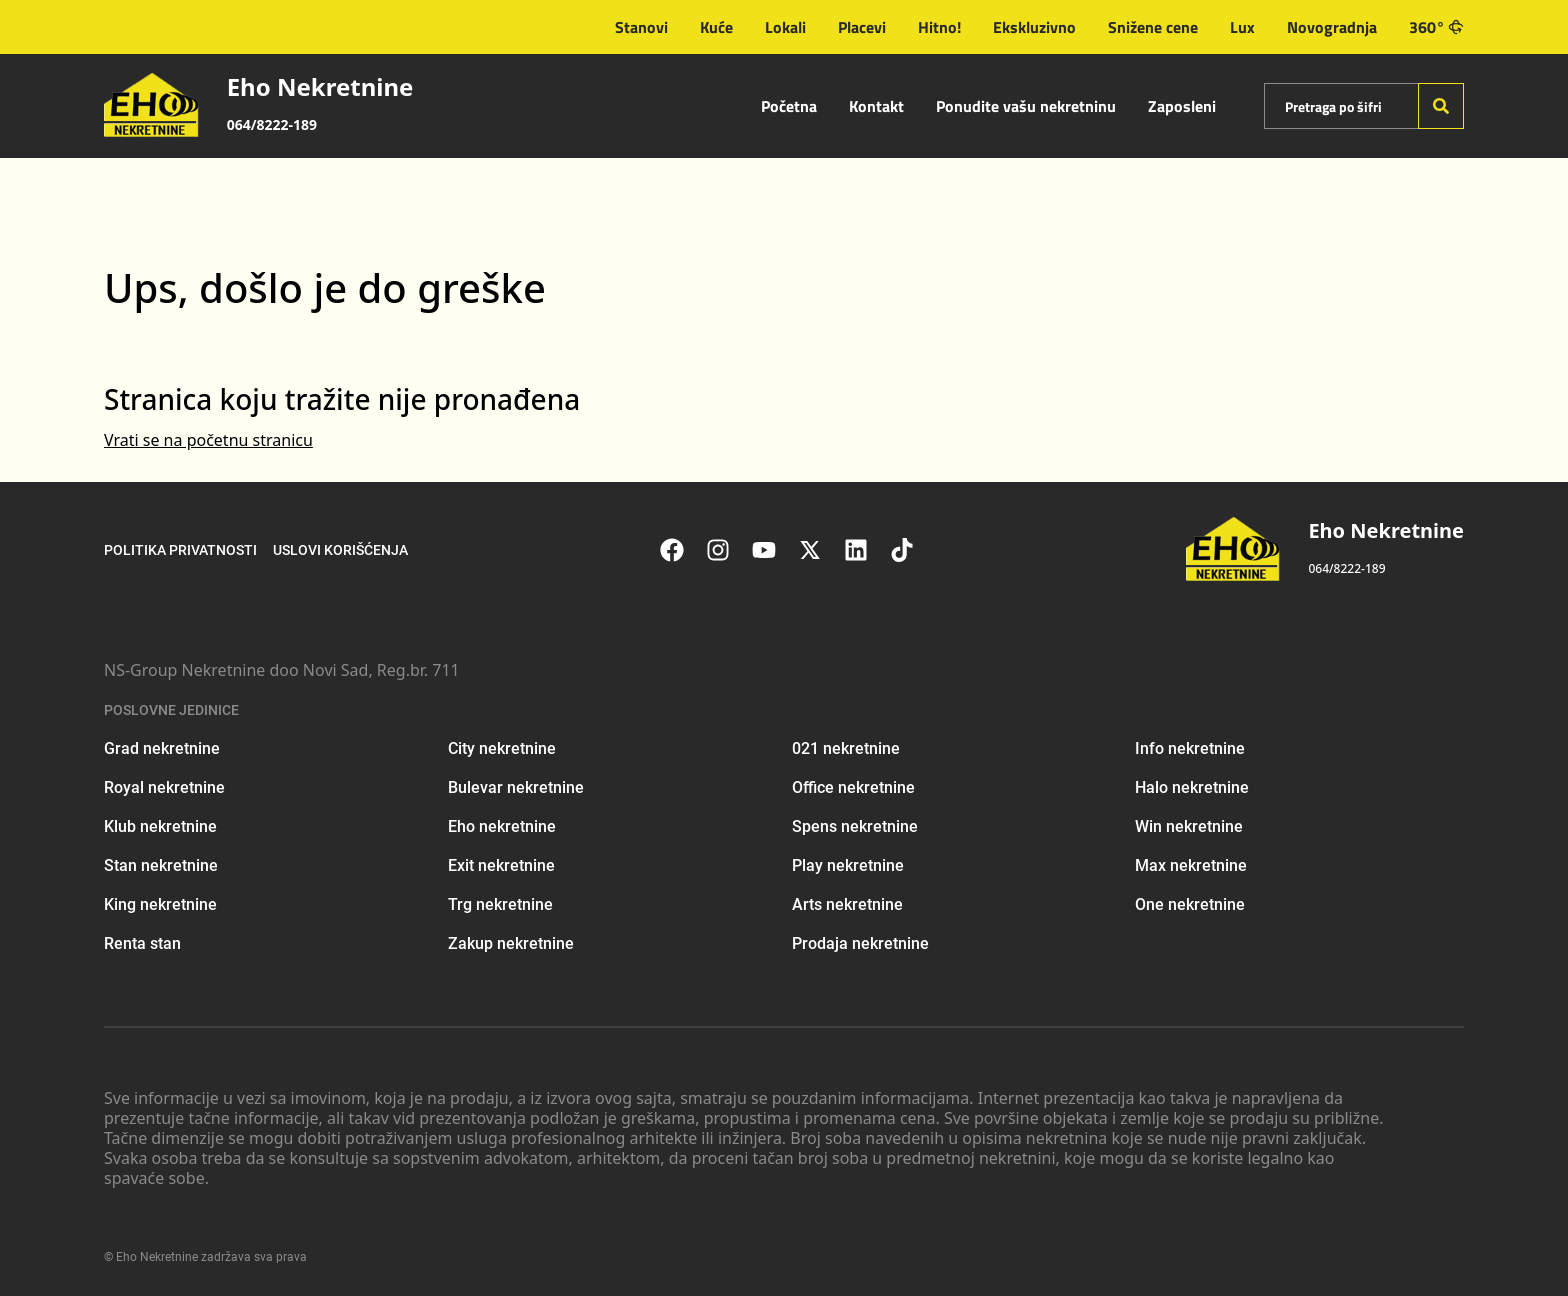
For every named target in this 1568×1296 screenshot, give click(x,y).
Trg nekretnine (500, 904)
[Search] (1441, 106)
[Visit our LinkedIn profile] (866, 550)
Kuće (716, 27)
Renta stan (142, 943)
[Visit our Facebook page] (682, 550)
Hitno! (939, 27)
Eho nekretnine (502, 826)
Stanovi (641, 27)
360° (1436, 27)
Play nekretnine (848, 865)
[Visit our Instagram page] (728, 550)
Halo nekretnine (1192, 787)
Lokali (785, 27)
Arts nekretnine (847, 904)
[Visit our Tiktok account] (912, 550)
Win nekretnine (1189, 826)
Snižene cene (1153, 27)
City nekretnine (502, 748)
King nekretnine (160, 904)
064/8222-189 (272, 124)
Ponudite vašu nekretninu (1026, 106)
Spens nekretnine (855, 826)
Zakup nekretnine (511, 943)
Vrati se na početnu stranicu (208, 440)
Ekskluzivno (1034, 27)
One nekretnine (1190, 904)
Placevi (862, 27)
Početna (789, 106)
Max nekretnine (1191, 865)
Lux (1242, 27)
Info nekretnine (1190, 748)
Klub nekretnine (160, 826)
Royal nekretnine (164, 787)
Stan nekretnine (161, 865)
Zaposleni (1182, 106)
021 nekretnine (846, 748)
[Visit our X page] (820, 550)
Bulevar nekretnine (516, 787)
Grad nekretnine (162, 748)
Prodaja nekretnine (860, 943)
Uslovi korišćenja (340, 550)
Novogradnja (1332, 27)
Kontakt (876, 106)
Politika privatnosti (180, 550)
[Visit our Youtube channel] (774, 550)
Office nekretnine (853, 787)
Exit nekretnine (501, 865)
